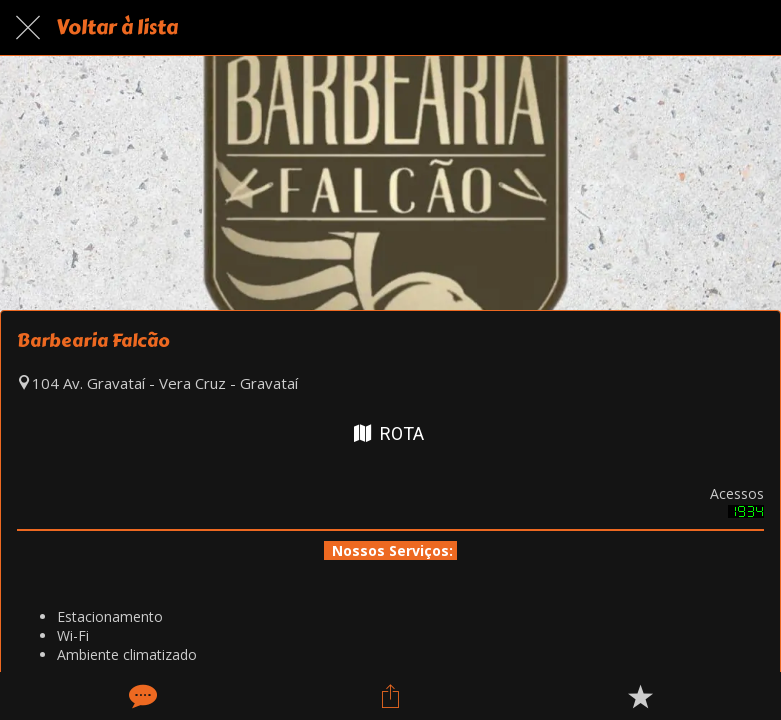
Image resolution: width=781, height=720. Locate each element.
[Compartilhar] (390, 696)
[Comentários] (141, 696)
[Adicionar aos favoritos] (640, 696)
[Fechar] (28, 28)
